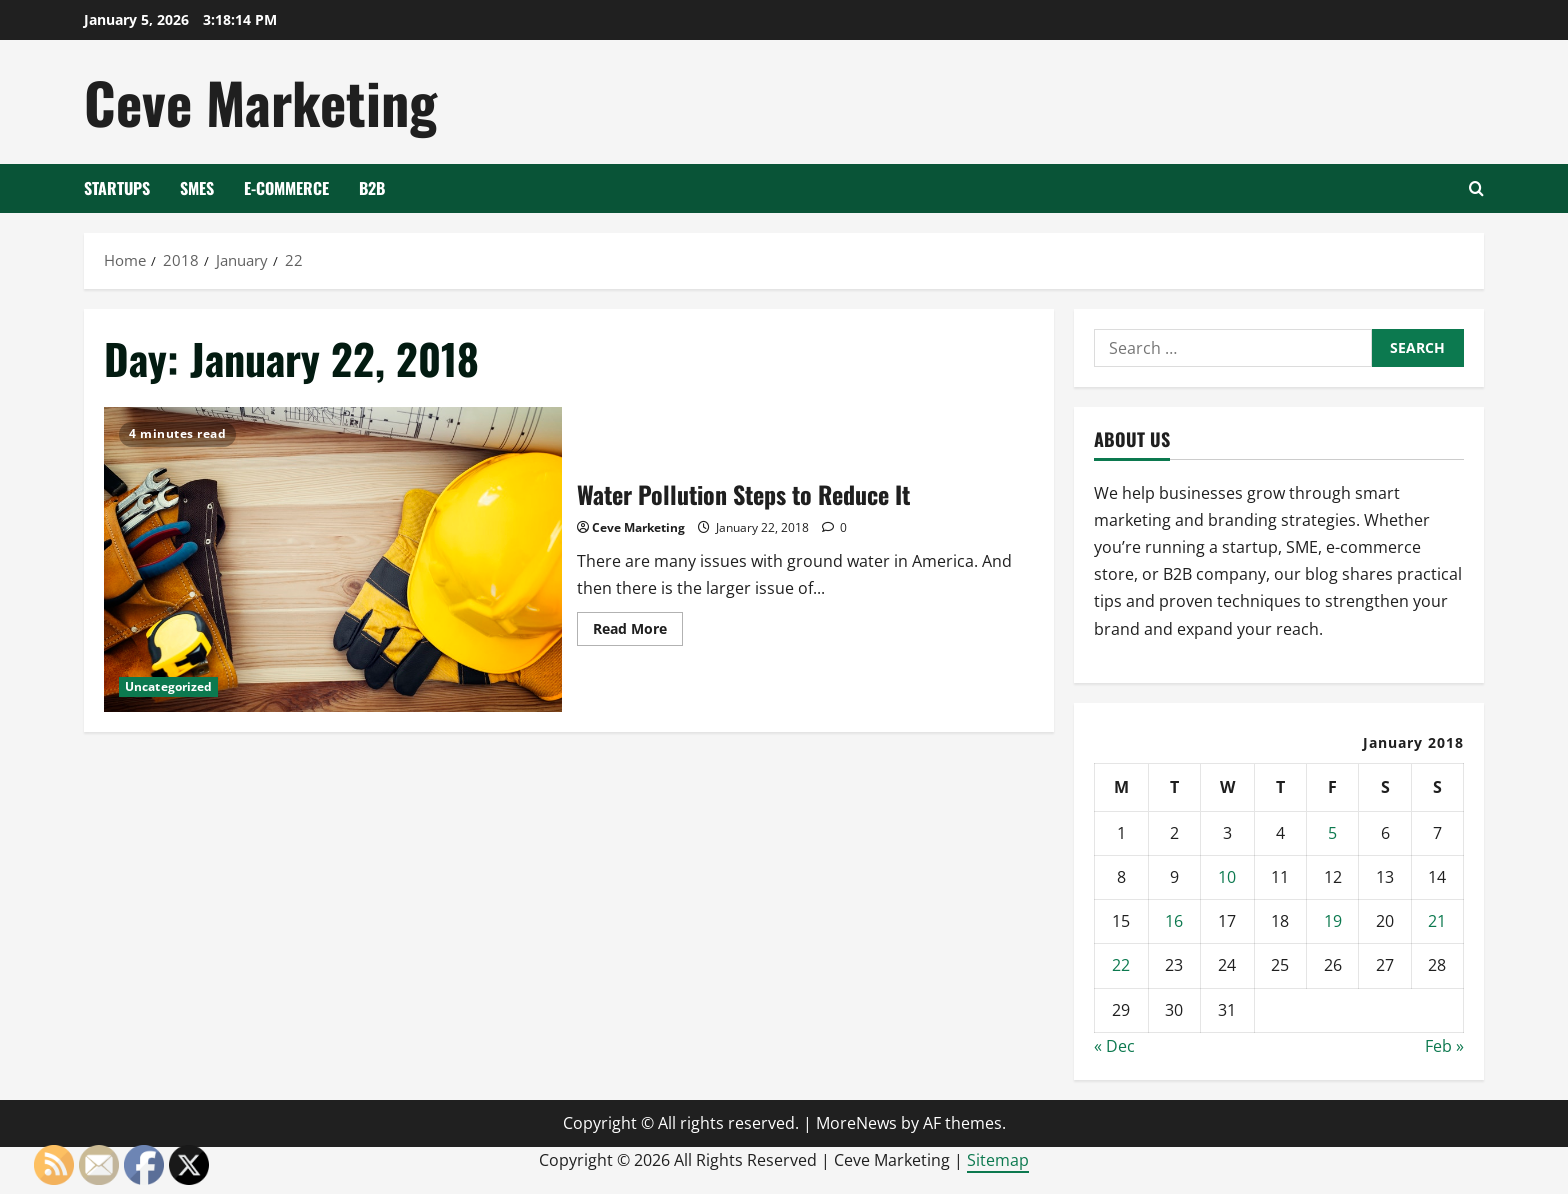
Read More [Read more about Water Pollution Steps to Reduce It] (638, 632)
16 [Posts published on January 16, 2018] (1174, 921)
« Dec (1114, 1046)
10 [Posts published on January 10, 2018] (1227, 877)
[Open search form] (1476, 188)
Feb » (1444, 1046)
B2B (372, 188)
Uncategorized (168, 686)
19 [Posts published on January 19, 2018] (1333, 921)
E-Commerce (286, 188)
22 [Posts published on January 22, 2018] (1121, 965)
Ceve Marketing (260, 101)
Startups (117, 188)
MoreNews (856, 1123)
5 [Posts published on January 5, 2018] (1332, 833)
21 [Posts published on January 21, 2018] (1437, 921)
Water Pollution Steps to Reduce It (333, 559)
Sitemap (998, 1160)
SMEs (197, 188)
